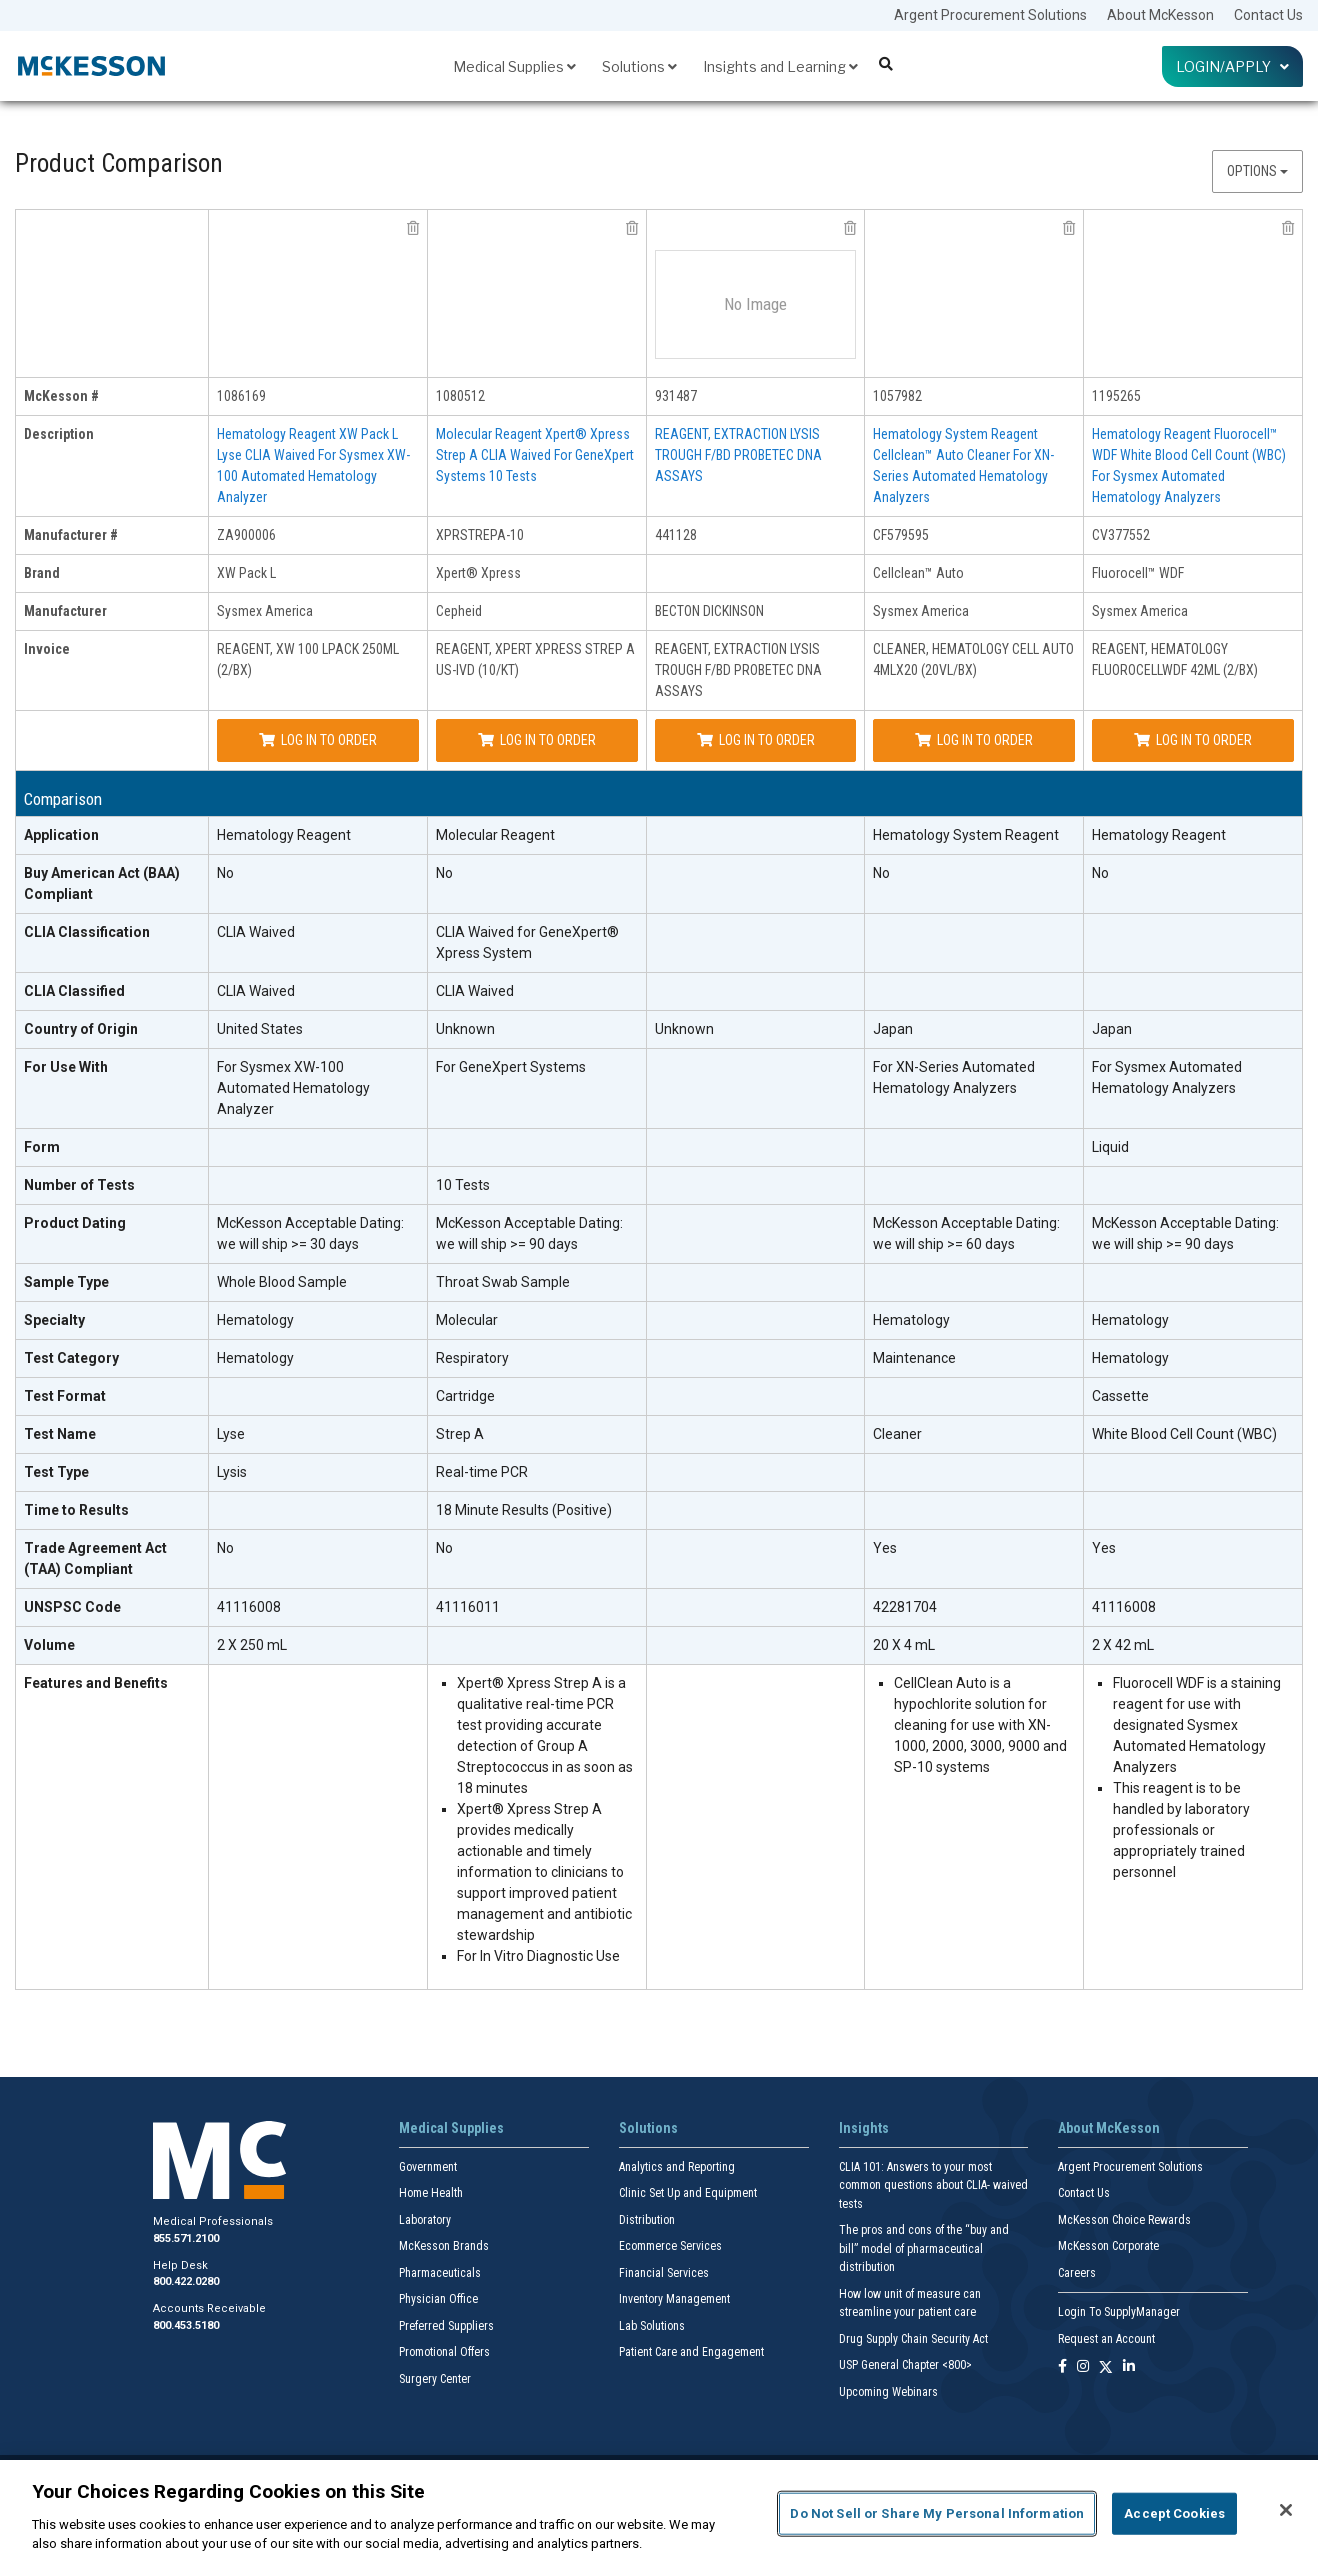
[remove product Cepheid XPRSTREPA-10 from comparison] (632, 228)
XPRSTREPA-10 (480, 535)
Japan (893, 1029)
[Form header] (112, 1148)
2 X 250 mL (252, 1645)
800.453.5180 (186, 2325)
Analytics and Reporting (677, 2167)
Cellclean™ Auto (918, 573)
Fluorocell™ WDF (1138, 573)
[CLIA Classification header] (112, 943)
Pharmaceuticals (440, 2273)
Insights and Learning (780, 66)
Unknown (465, 1029)
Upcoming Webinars (888, 2392)
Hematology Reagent (284, 835)
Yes (885, 1548)
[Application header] (112, 836)
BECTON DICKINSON (709, 611)
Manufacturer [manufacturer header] (65, 611)
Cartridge (465, 1396)
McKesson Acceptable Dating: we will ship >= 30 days (310, 1233)
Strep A (460, 1434)
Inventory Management (674, 2299)
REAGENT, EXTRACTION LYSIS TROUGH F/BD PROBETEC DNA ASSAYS (738, 455)
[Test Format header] (112, 1397)
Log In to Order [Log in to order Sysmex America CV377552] (1193, 740)
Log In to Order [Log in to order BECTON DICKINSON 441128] (756, 740)
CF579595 (901, 535)
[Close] (1286, 2510)
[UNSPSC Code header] (112, 1608)
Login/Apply (1232, 66)
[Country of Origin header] (112, 1030)
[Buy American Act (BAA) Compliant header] (112, 884)
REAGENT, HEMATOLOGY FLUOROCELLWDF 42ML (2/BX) (1175, 659)
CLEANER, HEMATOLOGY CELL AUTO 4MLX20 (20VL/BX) (973, 659)
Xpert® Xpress (478, 573)
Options (1257, 171)
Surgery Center (435, 2379)
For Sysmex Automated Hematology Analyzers (1167, 1077)
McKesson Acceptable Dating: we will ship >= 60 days (966, 1233)
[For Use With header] (112, 1089)
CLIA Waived (256, 932)
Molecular (467, 1320)
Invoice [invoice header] (47, 649)
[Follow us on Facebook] (1062, 2367)
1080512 (460, 396)
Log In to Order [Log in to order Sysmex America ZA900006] (318, 740)
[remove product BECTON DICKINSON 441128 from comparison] (850, 228)
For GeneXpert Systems (511, 1067)
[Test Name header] (112, 1435)
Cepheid (459, 611)
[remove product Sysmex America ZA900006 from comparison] (413, 228)
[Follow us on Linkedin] (1129, 2367)
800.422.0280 (186, 2281)
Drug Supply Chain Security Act (913, 2339)
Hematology (255, 1320)
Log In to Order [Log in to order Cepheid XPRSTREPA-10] (537, 740)
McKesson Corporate (1108, 2246)
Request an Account (1106, 2339)
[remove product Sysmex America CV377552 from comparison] (1288, 228)
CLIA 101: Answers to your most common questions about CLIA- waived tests (933, 2185)
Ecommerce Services (670, 2246)
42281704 (905, 1607)
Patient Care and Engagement (691, 2352)
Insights (864, 2128)
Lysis (232, 1472)
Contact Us (1268, 15)
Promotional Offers (444, 2352)
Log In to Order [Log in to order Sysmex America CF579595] (974, 740)
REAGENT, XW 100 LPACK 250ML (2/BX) (308, 659)
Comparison (63, 799)
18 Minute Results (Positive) (524, 1510)
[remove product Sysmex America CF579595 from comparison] (1069, 228)
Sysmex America (265, 611)
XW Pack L (246, 573)
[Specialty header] (112, 1321)
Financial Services (664, 2273)
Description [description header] (59, 434)
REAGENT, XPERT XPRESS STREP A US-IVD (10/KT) (535, 659)
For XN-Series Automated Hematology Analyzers (954, 1077)
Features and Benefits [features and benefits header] (96, 1683)
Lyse (231, 1434)
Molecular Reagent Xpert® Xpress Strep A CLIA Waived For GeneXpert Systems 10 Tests (535, 455)
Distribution (647, 2220)
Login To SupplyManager (1119, 2312)
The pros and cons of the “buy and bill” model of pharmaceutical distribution (924, 2248)
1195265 (1116, 396)
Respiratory (472, 1358)
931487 (676, 396)
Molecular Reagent (495, 835)
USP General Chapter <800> (905, 2365)
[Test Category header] (112, 1359)
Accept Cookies (1174, 2513)
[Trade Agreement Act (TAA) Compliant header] (112, 1559)
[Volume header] (112, 1646)
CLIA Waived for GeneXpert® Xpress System (527, 942)
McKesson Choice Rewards (1124, 2220)
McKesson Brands (444, 2246)
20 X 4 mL (904, 1645)
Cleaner (897, 1434)
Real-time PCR (482, 1472)
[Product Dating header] (112, 1234)
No (225, 873)
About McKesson (1160, 15)
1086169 (241, 396)
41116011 (468, 1607)
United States (260, 1029)
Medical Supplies (514, 66)
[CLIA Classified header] (112, 992)
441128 (676, 535)
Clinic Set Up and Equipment (688, 2193)
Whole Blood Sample (282, 1282)
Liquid (1110, 1147)
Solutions (639, 66)
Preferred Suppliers (446, 2326)
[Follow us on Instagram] (1083, 2367)
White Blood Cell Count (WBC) (1184, 1434)
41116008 (249, 1607)
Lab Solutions (652, 2326)
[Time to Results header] (112, 1511)
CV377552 (1121, 535)
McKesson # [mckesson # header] (61, 396)
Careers (1077, 2273)
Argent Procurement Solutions (990, 15)
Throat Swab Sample (503, 1282)
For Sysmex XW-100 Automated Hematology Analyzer (293, 1088)
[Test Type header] (112, 1473)
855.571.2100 (186, 2238)
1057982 (897, 396)
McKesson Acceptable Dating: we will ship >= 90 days (529, 1233)
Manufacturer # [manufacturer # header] (71, 535)
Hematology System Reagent (966, 835)
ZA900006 (246, 535)
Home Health (431, 2193)
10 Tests (463, 1185)
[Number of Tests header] (112, 1186)
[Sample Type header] (112, 1283)
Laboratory (425, 2220)
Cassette (1120, 1396)
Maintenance (914, 1358)
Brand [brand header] (42, 573)
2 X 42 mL (1123, 1645)
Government (428, 2167)
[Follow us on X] (1106, 2367)
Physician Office (438, 2299)
